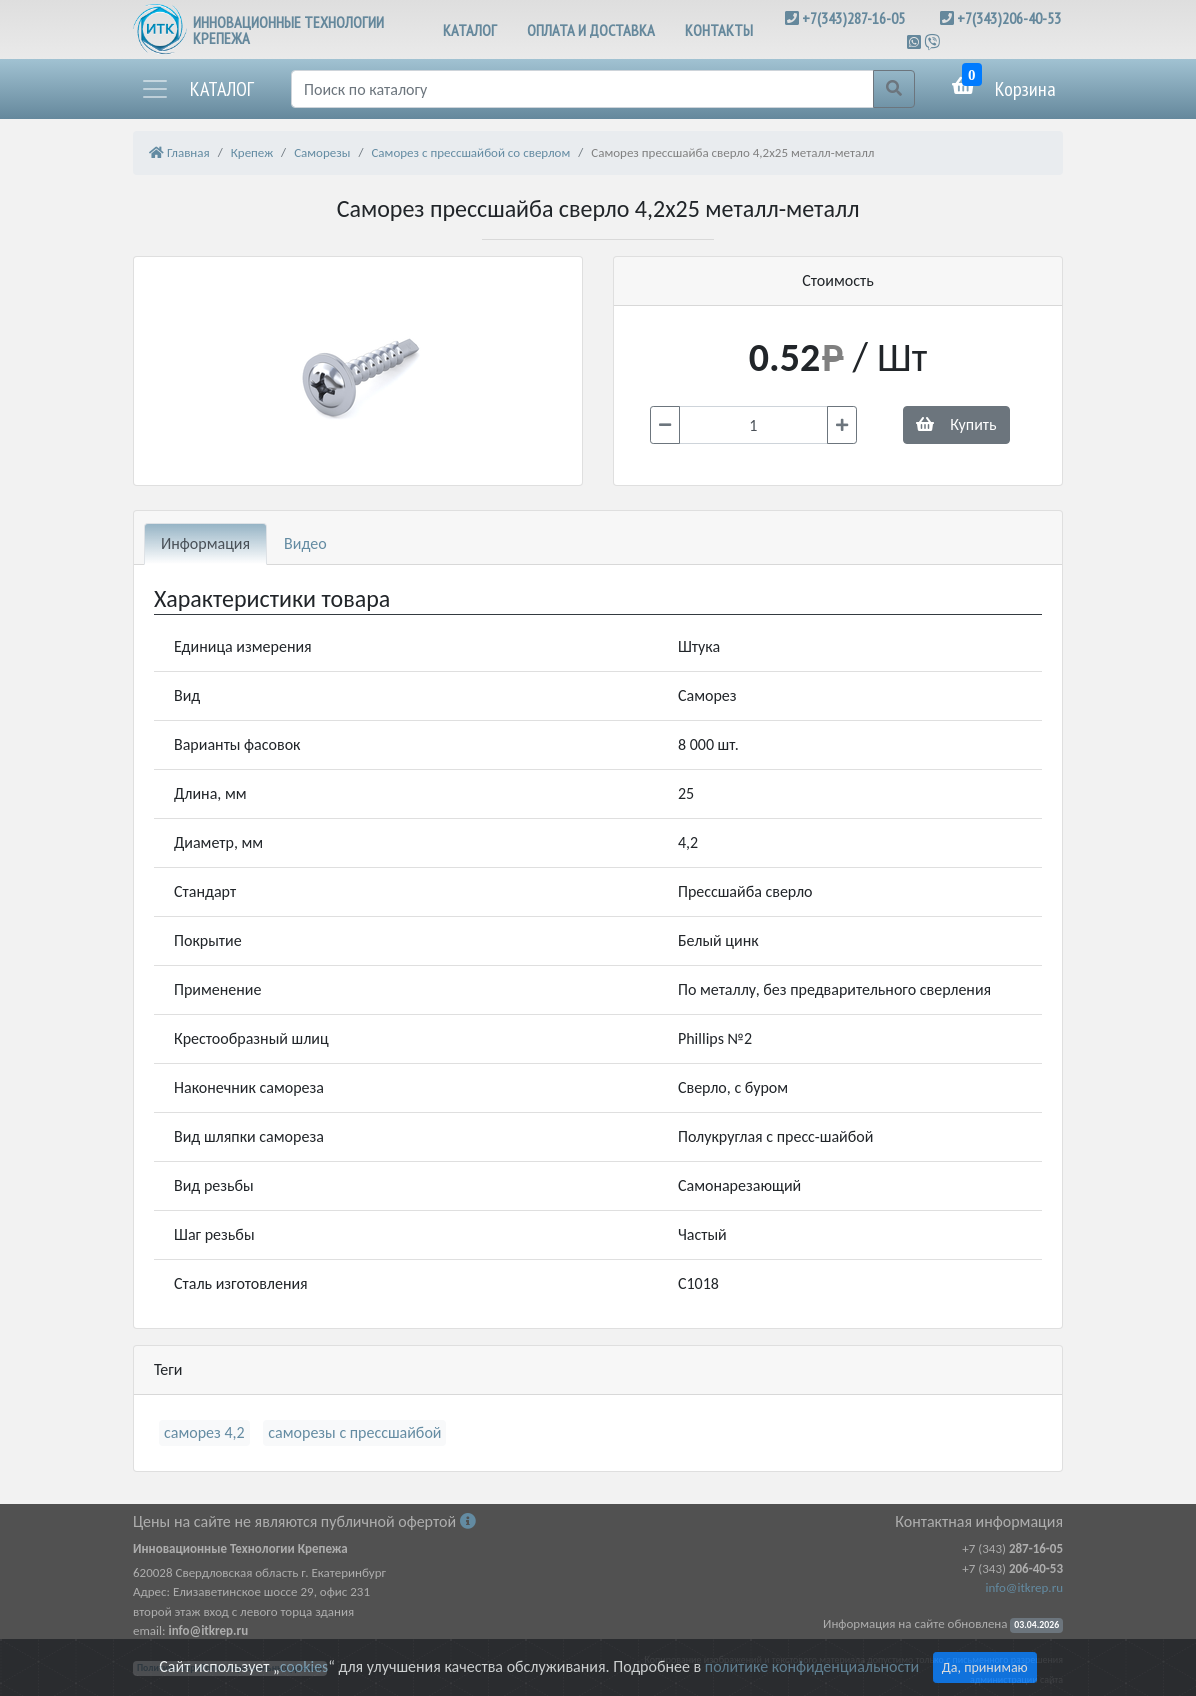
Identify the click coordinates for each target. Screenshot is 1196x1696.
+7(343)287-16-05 (853, 18)
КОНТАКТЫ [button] (719, 30)
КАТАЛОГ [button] (470, 30)
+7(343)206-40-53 (1009, 18)
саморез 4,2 (204, 1432)
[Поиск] (582, 89)
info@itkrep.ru (1024, 1587)
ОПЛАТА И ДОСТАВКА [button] (591, 30)
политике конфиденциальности (812, 1666)
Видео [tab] (305, 543)
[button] (197, 89)
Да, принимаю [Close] (985, 1667)
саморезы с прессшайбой (354, 1432)
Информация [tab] (205, 543)
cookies (304, 1666)
